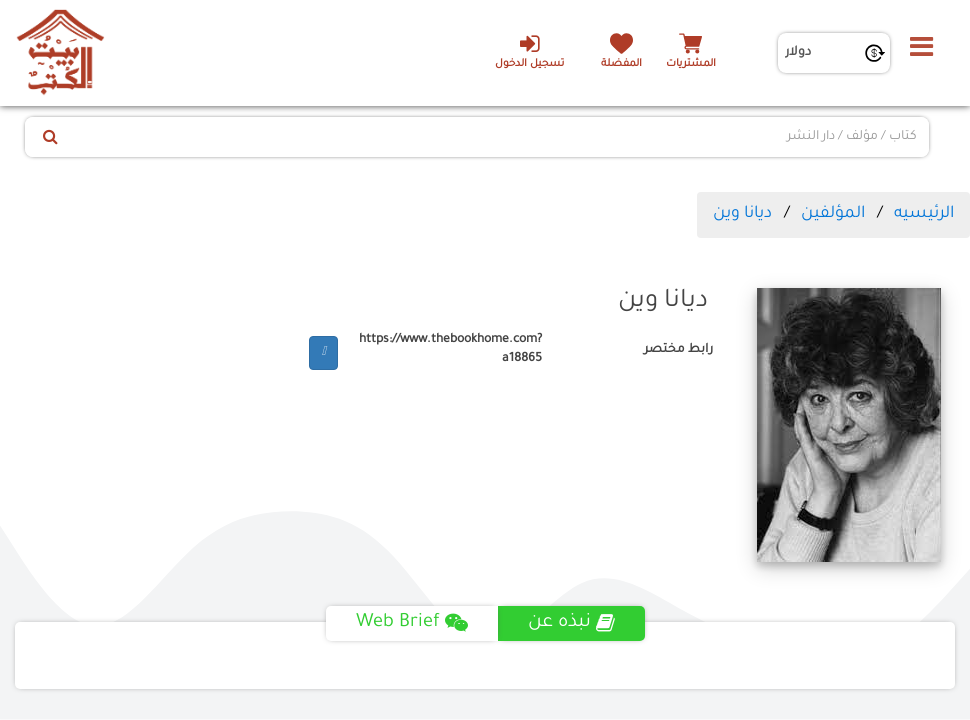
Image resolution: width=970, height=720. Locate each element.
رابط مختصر (678, 350)
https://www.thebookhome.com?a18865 (450, 349)
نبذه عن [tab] (571, 623)
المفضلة (621, 64)
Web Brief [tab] (412, 623)
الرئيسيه (924, 214)
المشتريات (691, 64)
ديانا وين (742, 214)
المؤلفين (833, 214)
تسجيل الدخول (529, 51)
